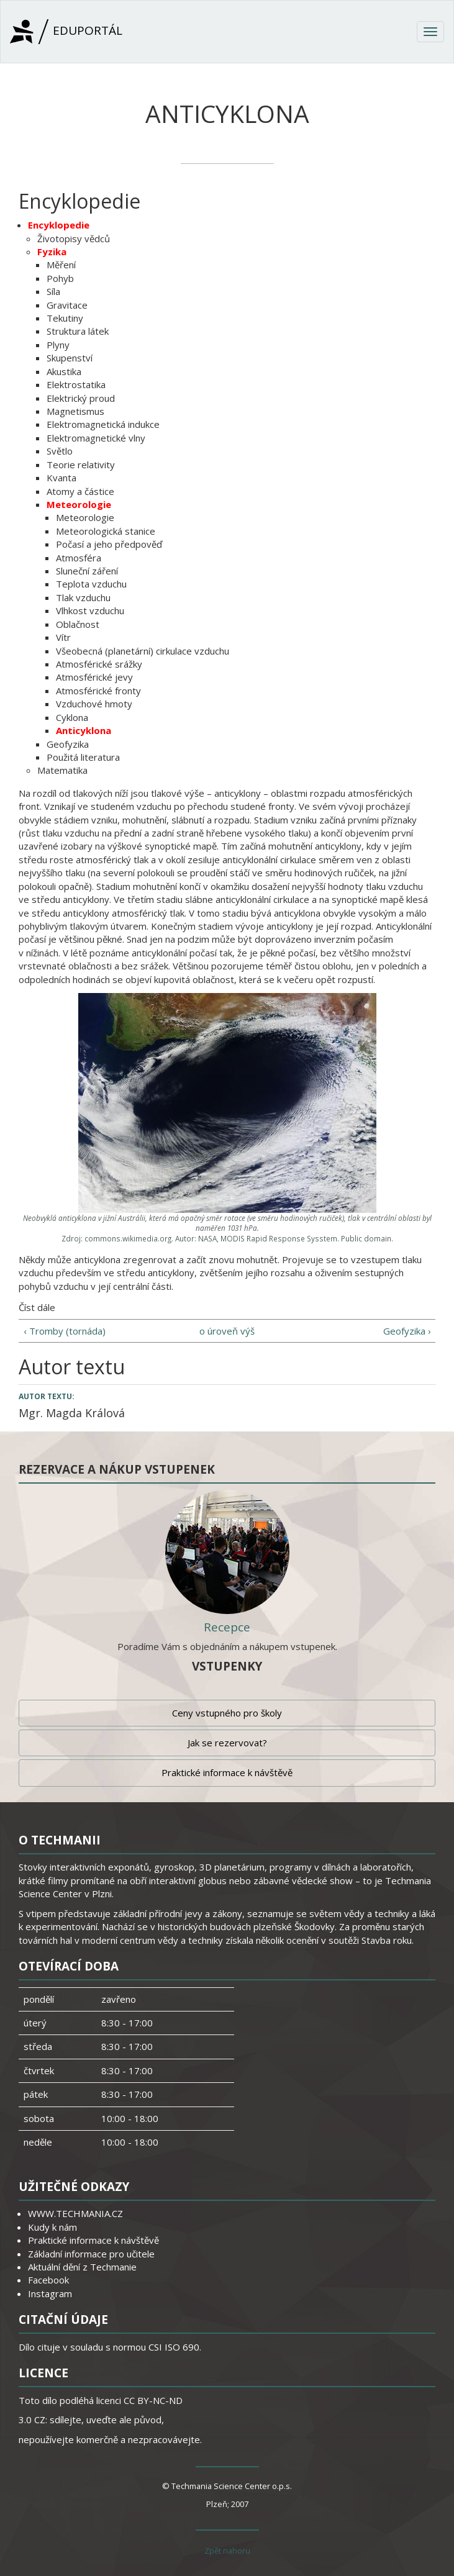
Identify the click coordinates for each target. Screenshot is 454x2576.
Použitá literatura (83, 757)
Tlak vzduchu (83, 597)
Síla (53, 291)
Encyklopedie (58, 225)
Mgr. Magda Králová (72, 1412)
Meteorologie (79, 504)
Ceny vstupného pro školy (227, 1713)
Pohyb (60, 278)
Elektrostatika (76, 384)
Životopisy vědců (73, 238)
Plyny (58, 344)
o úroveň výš (227, 1331)
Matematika (62, 770)
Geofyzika (68, 744)
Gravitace (67, 305)
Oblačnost (77, 624)
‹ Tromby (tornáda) (65, 1331)
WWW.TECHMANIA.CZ (75, 2213)
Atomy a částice (80, 491)
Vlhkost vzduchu (90, 610)
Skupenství (70, 357)
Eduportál (66, 31)
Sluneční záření (87, 571)
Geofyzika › (407, 1331)
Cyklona (72, 717)
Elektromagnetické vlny (96, 438)
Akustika (64, 371)
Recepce (227, 1627)
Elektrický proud (81, 398)
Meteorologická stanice (105, 531)
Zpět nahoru (227, 2550)
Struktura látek (78, 331)
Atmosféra (78, 557)
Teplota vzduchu (91, 584)
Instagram (50, 2293)
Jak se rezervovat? (227, 1742)
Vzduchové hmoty (94, 703)
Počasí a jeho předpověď (109, 544)
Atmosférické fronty (98, 690)
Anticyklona (83, 730)
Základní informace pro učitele (91, 2253)
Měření (61, 264)
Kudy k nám (52, 2227)
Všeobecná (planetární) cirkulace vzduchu (142, 651)
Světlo (60, 451)
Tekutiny (65, 318)
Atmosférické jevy (94, 677)
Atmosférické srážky (99, 664)
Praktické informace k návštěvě (227, 1772)
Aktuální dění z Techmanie (82, 2267)
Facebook (48, 2280)
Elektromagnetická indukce (103, 424)
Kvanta (61, 477)
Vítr (63, 637)
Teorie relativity (81, 464)
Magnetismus (75, 411)
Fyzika (51, 251)
